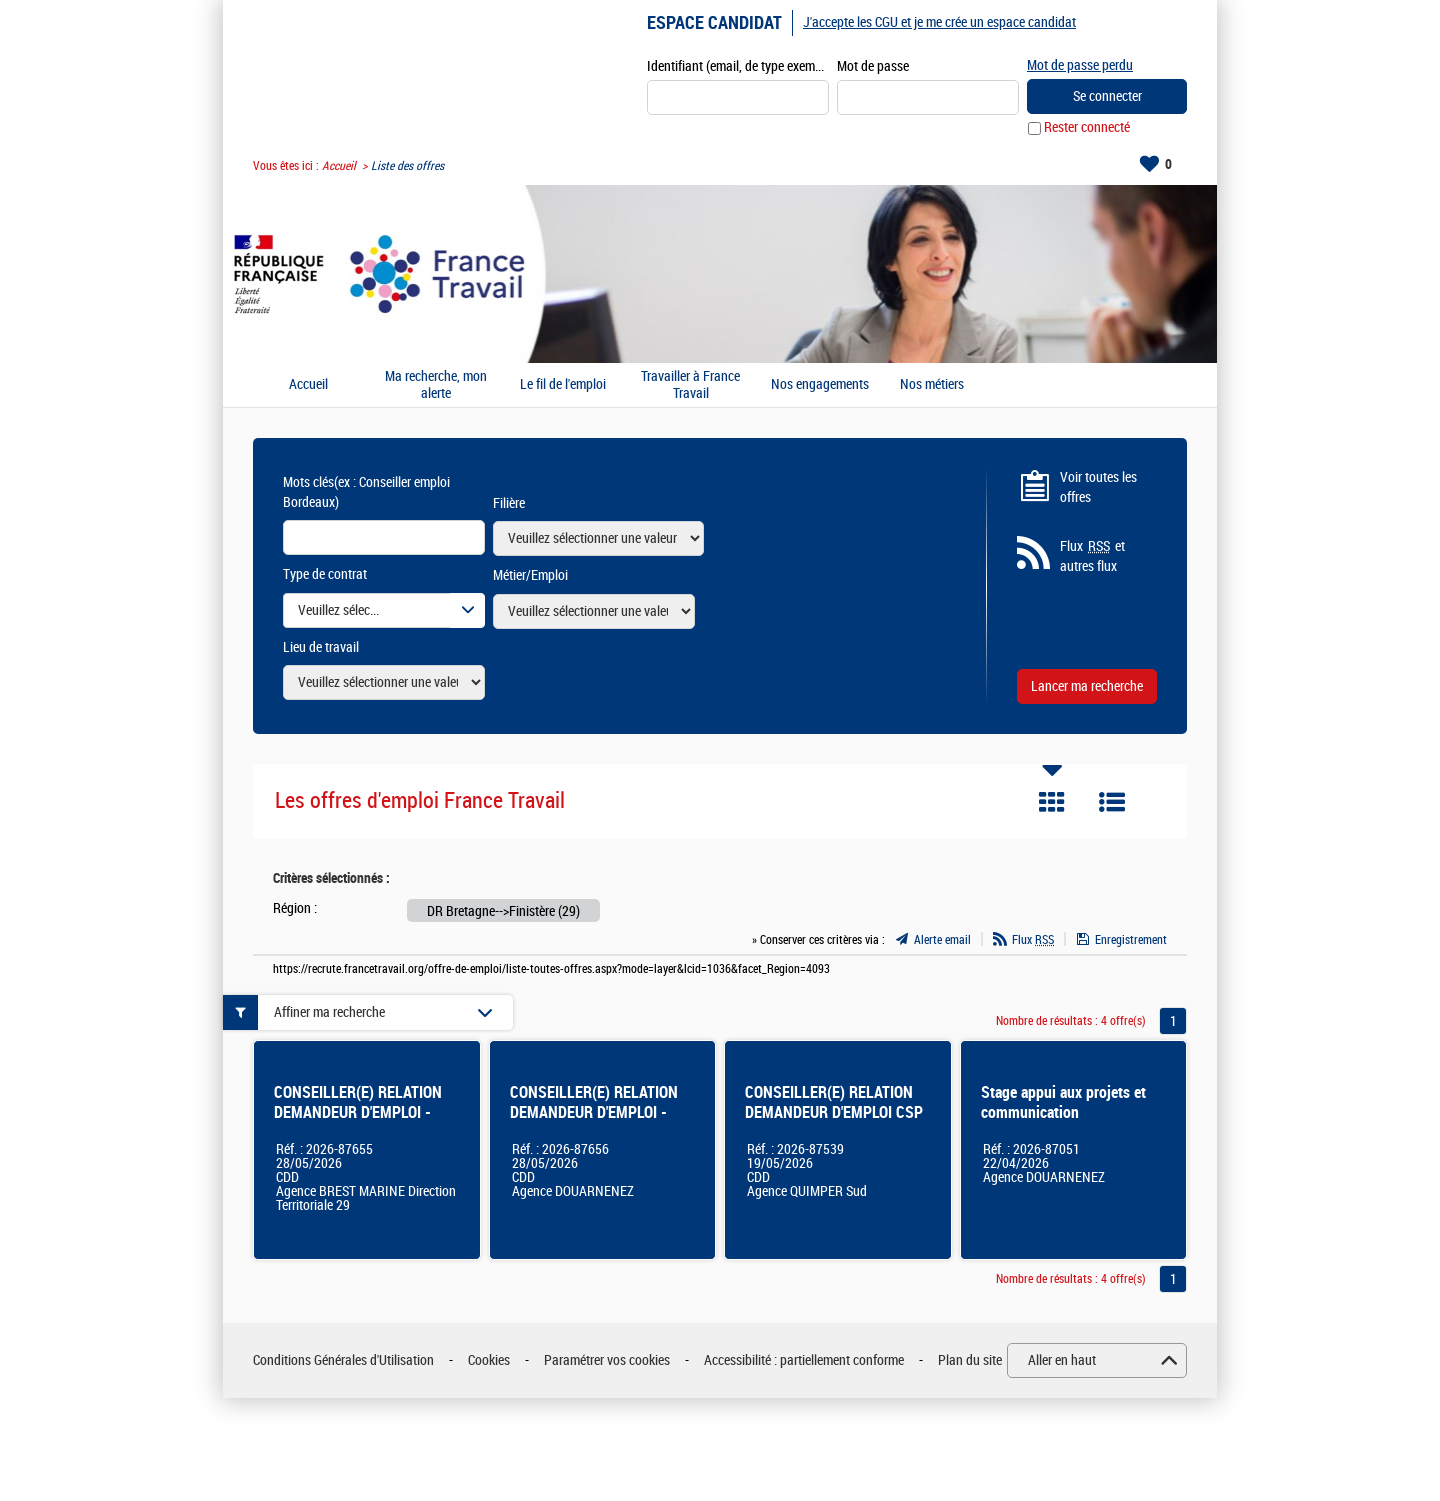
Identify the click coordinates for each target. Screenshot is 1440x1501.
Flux (1033, 940)
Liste (1112, 803)
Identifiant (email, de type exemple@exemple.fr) (738, 66)
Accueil (339, 166)
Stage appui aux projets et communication (1063, 1103)
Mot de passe (873, 66)
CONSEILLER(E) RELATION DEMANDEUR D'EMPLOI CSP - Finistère (834, 1113)
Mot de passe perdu (1080, 65)
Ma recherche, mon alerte (436, 385)
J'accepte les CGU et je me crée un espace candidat (939, 22)
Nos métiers (932, 386)
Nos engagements (820, 386)
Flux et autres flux (1092, 557)
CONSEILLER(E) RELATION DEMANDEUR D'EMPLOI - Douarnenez (594, 1113)
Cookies (489, 1360)
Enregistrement (1131, 940)
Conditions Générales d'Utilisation (343, 1360)
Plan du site (970, 1360)
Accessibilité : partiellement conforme (804, 1360)
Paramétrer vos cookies (607, 1360)
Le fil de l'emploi (563, 386)
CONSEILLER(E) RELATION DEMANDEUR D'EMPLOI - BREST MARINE (358, 1113)
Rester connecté (1087, 128)
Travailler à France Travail (690, 385)
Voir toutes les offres (1098, 487)
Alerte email (942, 940)
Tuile (1052, 803)
